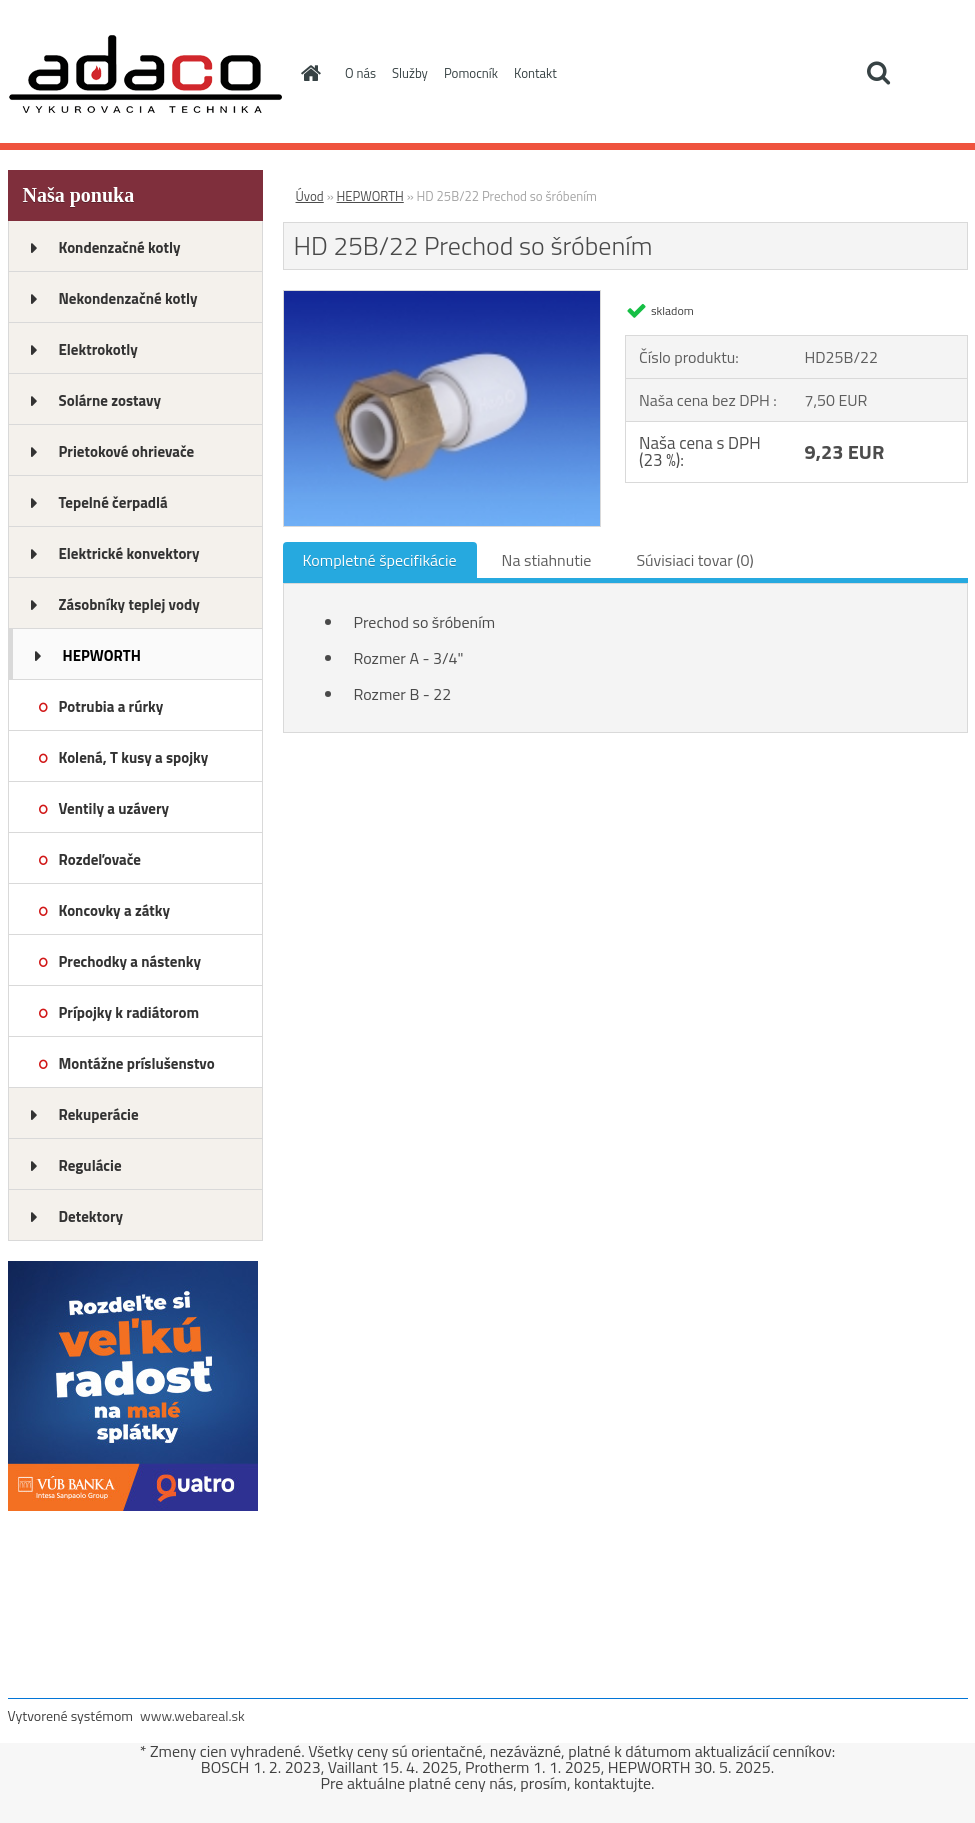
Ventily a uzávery (114, 808)
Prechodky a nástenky (130, 961)
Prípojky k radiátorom (129, 1012)
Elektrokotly (98, 349)
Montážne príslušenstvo (137, 1063)
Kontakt (535, 73)
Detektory (91, 1216)
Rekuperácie (99, 1114)
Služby (410, 73)
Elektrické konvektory (129, 553)
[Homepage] (307, 73)
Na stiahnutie (547, 560)
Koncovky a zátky (115, 910)
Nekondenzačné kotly (128, 298)
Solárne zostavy (110, 400)
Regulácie (90, 1165)
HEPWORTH (102, 655)
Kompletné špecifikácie (380, 560)
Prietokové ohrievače (127, 451)
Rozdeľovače (100, 859)
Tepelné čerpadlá (113, 502)
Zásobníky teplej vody (129, 604)
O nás (360, 73)
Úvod (310, 196)
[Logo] (145, 74)
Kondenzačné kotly (120, 247)
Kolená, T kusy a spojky (134, 757)
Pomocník (471, 73)
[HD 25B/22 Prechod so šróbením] (442, 299)
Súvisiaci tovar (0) (694, 560)
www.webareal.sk (192, 1715)
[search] (878, 73)
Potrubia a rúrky (111, 706)
